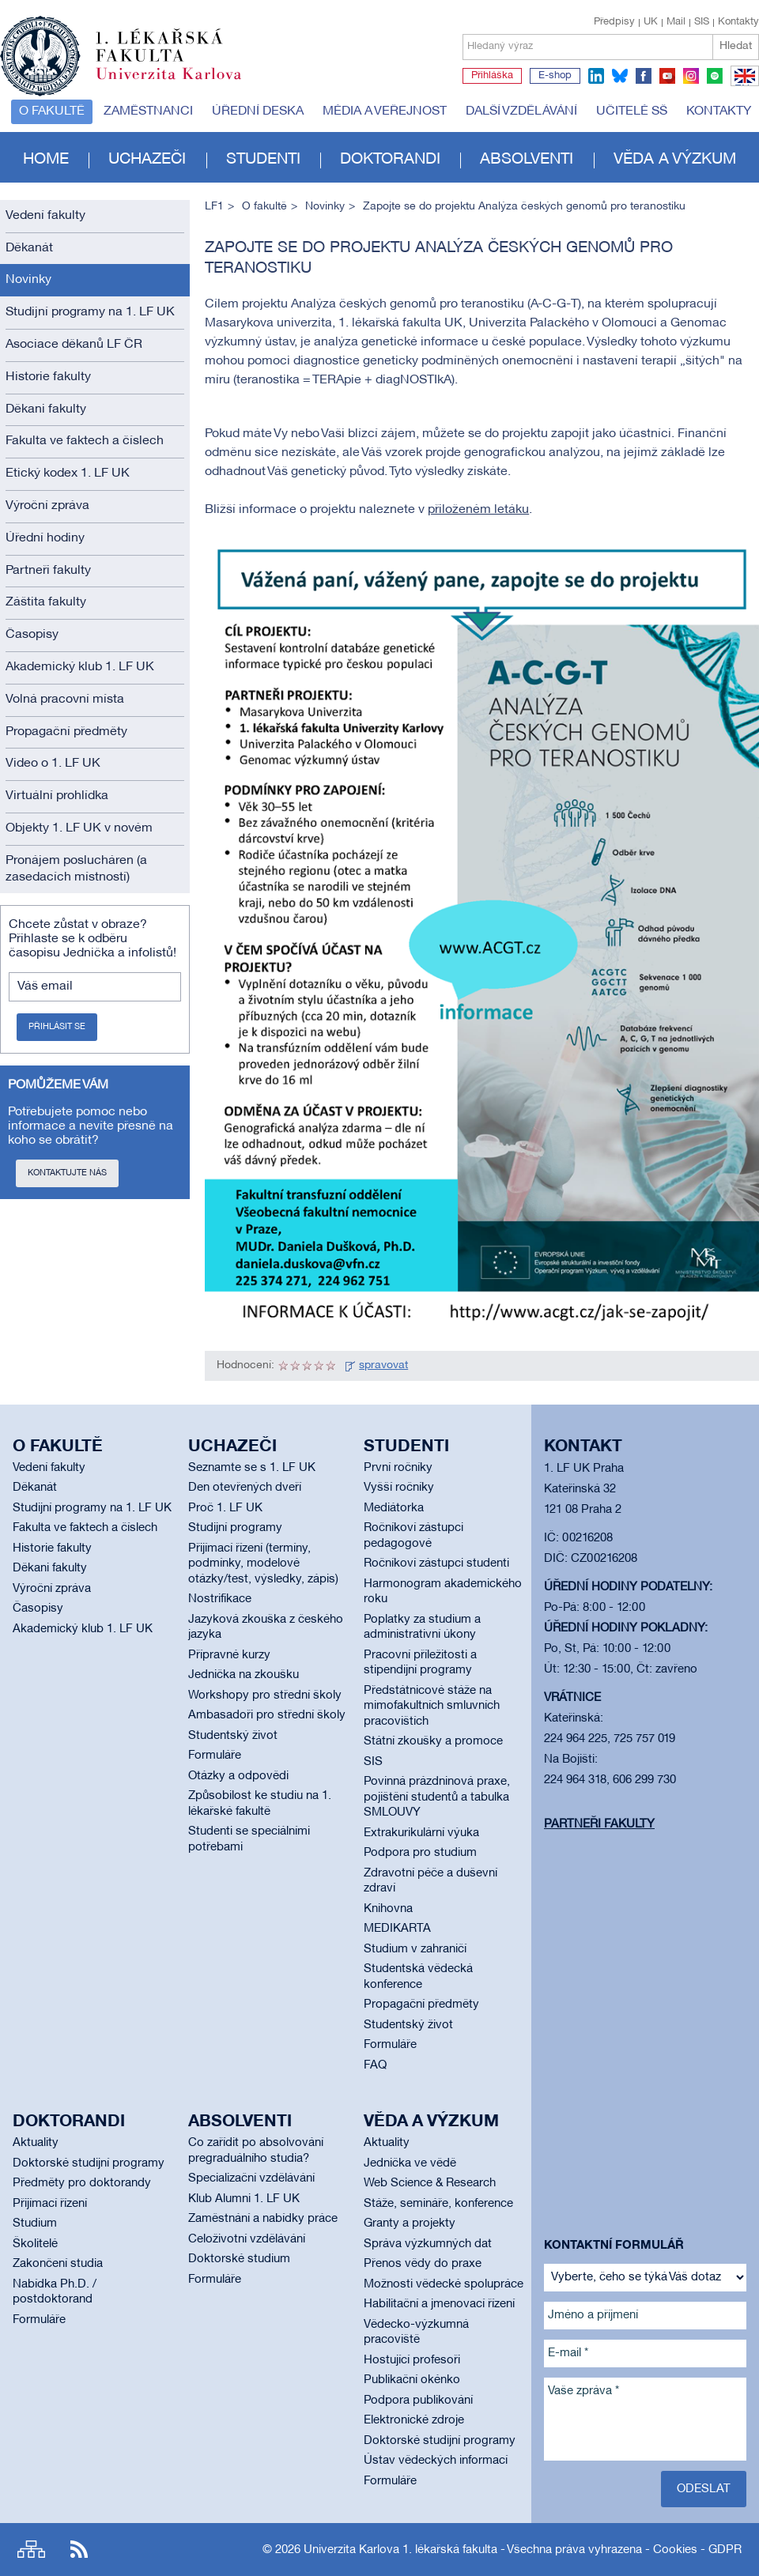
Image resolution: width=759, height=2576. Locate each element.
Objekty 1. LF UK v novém (79, 828)
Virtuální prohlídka (57, 795)
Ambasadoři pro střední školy (267, 1715)
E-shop (555, 76)
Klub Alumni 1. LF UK (244, 2198)
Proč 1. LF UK (225, 1508)
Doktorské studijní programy (88, 2163)
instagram (691, 76)
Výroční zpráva (47, 505)
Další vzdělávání (521, 111)
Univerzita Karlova (181, 83)
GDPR (725, 2549)
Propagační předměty (66, 731)
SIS (701, 22)
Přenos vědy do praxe (422, 2263)
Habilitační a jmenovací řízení (439, 2304)
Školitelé (35, 2244)
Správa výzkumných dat (428, 2244)
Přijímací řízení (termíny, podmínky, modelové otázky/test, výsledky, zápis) (263, 1564)
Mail (675, 22)
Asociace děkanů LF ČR (74, 344)
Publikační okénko (412, 2380)
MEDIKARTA (397, 1928)
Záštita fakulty (46, 602)
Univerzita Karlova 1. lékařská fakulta (400, 2549)
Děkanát (29, 248)
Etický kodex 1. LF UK (68, 473)
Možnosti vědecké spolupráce (443, 2284)
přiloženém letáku (478, 509)
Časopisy (32, 634)
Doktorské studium (239, 2259)
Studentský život (233, 1735)
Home (46, 160)
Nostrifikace (219, 1599)
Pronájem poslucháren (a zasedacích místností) (76, 869)
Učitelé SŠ (631, 111)
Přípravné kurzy (229, 1655)
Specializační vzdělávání (251, 2178)
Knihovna (388, 1908)
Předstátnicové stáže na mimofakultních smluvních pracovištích (432, 1706)
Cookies (675, 2549)
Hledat (735, 46)
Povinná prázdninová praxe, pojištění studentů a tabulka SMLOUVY (437, 1797)
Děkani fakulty (46, 409)
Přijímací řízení (50, 2203)
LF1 (214, 207)
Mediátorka (394, 1508)
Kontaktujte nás (67, 1173)
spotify (715, 76)
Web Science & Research (430, 2183)
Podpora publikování (418, 2400)
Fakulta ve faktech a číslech (85, 441)
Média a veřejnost (385, 111)
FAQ (375, 2065)
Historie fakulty (48, 377)
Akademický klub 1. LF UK (80, 667)
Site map (31, 2549)
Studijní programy (235, 1527)
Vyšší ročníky (399, 1487)
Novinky (28, 279)
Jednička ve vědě (410, 2163)
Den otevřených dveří (244, 1487)
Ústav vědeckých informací (436, 2460)
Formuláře (214, 1755)
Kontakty (738, 22)
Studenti (263, 160)
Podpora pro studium (420, 1852)
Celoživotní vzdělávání (246, 2239)
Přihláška (492, 76)
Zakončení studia (58, 2263)
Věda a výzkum (675, 160)
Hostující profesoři (412, 2360)
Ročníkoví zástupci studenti (436, 1563)
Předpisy (614, 22)
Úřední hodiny (45, 538)
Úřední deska (258, 111)
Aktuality (36, 2142)
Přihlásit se (56, 1027)
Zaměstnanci (148, 111)
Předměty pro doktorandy (82, 2183)
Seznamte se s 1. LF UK (251, 1467)
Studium (35, 2223)
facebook (643, 76)
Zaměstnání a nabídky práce (263, 2218)
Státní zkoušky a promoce (433, 1741)
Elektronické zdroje (414, 2420)
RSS (79, 2549)
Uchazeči (147, 160)
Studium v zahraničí (415, 1949)
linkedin (596, 76)
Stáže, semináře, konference (438, 2203)
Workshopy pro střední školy (265, 1695)
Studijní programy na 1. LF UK (90, 312)
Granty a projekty (409, 2223)
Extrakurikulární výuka (421, 1833)
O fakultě (52, 111)
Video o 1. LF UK (53, 763)
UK (651, 22)
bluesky (620, 76)
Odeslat (704, 2489)
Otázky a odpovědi (238, 1776)
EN (742, 85)
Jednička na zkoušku (243, 1674)
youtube (667, 76)
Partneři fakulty (48, 570)
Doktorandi (390, 160)
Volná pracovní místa (65, 699)
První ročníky (398, 1467)
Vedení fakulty (45, 215)
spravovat (383, 1365)
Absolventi (526, 160)
